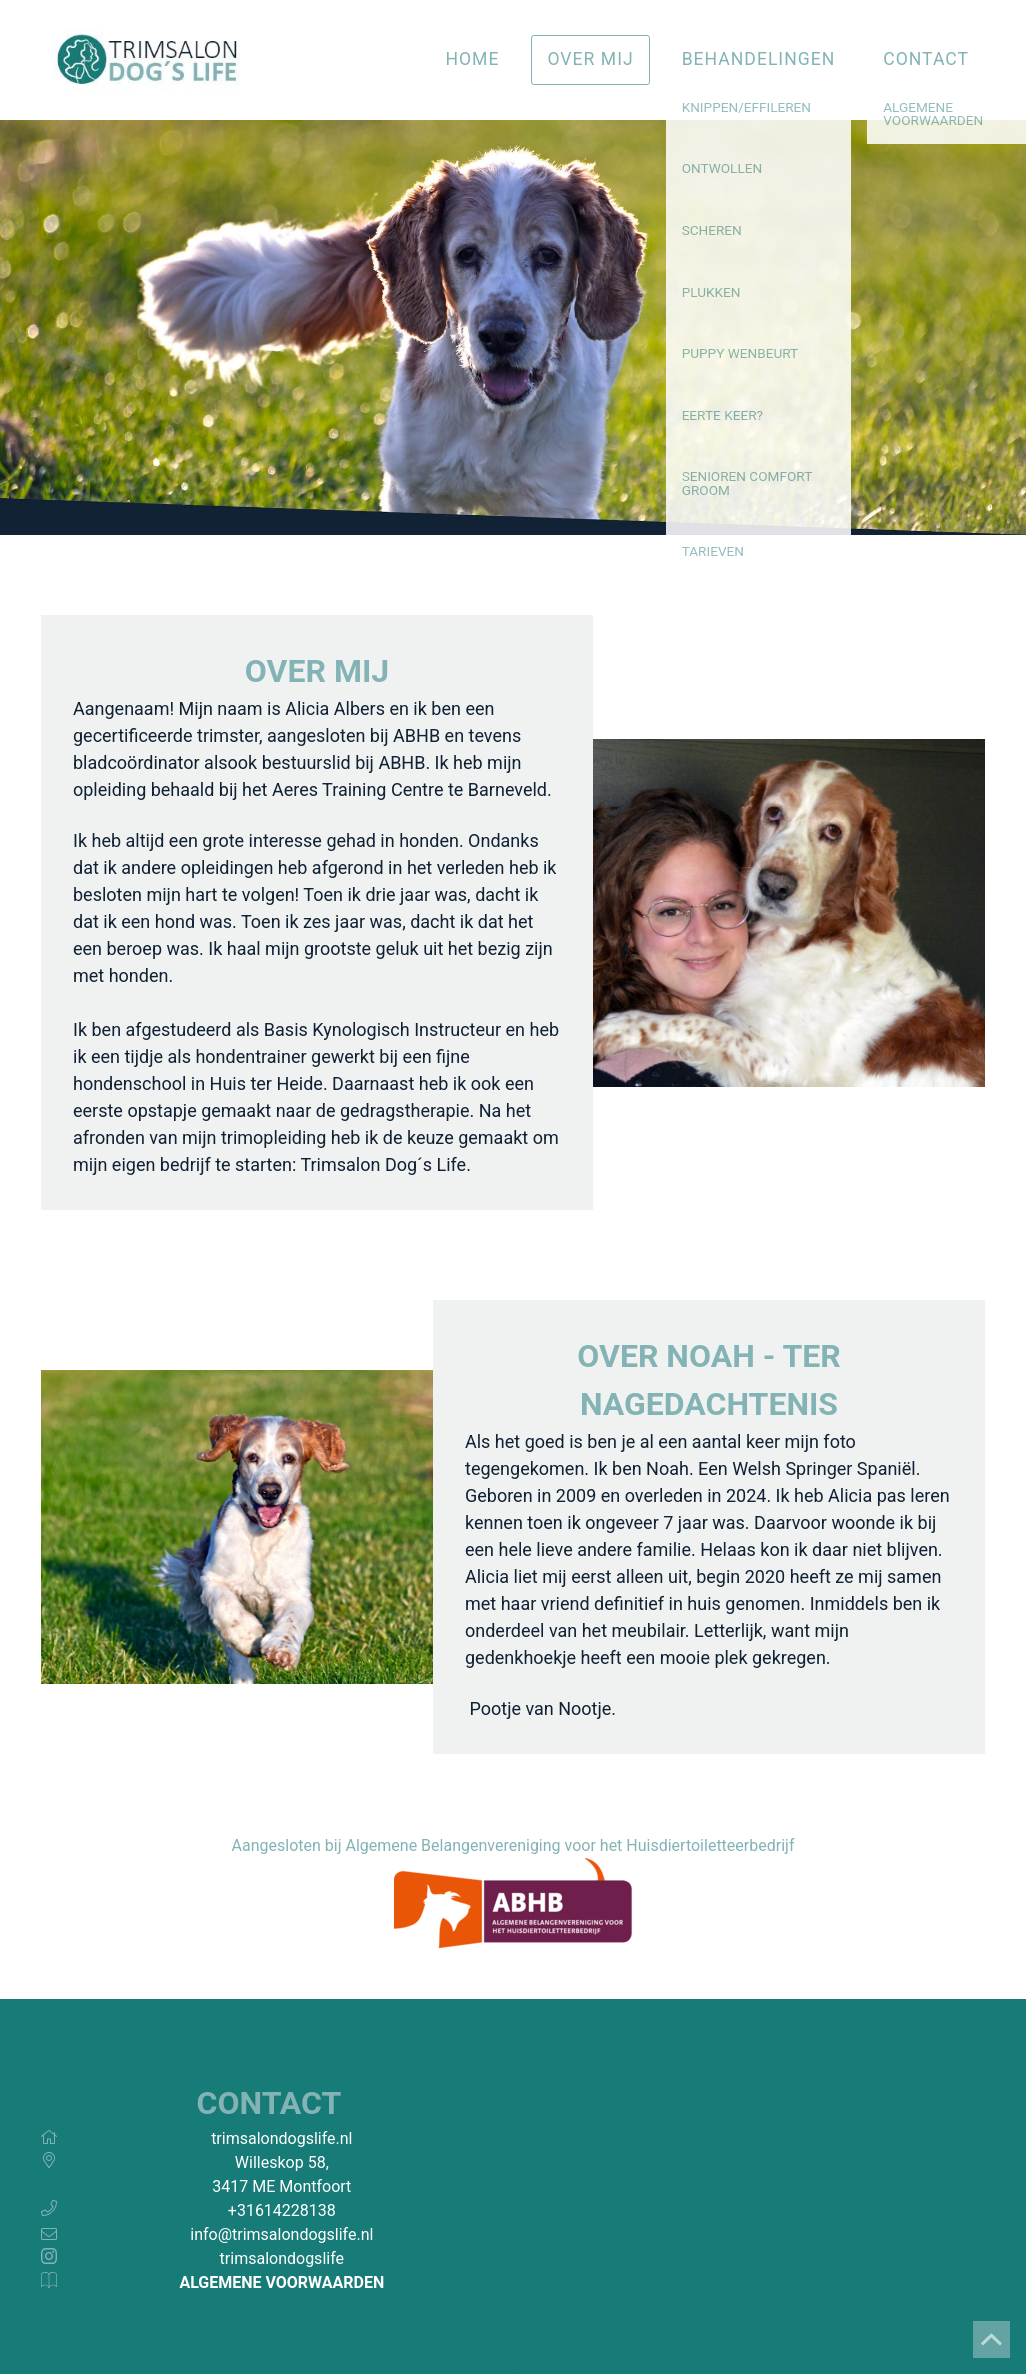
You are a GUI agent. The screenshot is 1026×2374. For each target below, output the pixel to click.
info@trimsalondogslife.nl (281, 2234)
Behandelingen (759, 59)
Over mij (590, 59)
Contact (926, 59)
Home (472, 59)
